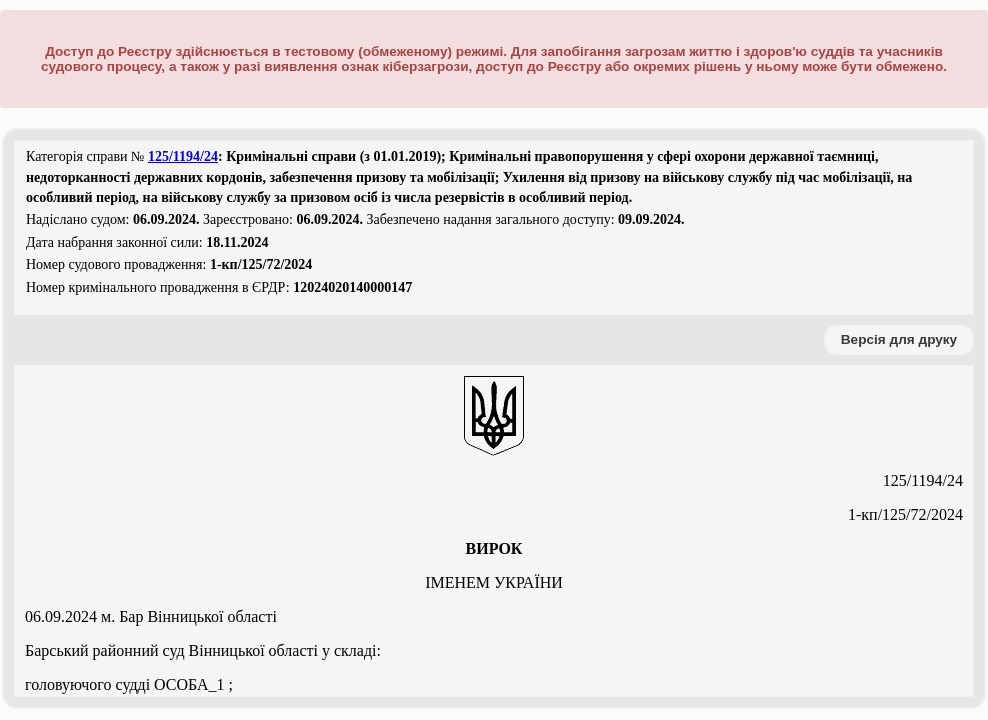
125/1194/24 (183, 156)
